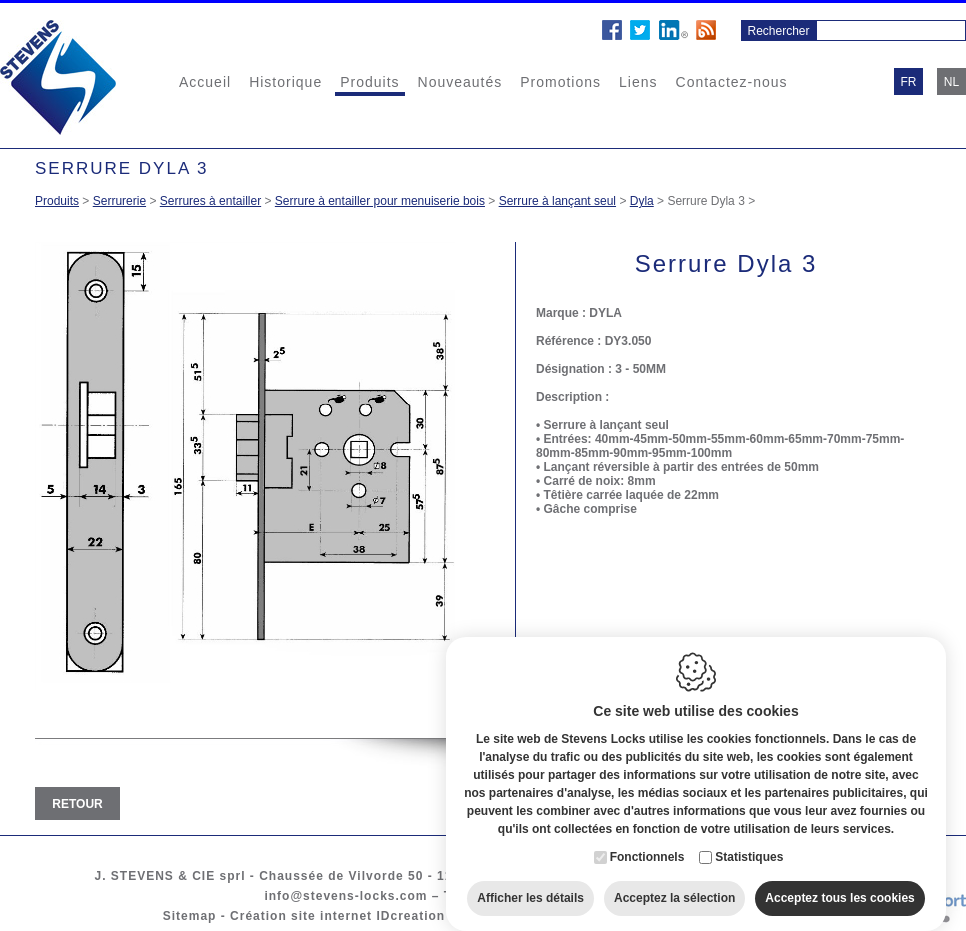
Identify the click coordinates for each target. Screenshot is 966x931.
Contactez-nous (732, 82)
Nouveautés (460, 82)
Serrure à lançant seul (557, 201)
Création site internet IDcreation (337, 916)
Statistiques (749, 845)
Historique (285, 82)
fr (909, 82)
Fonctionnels (647, 845)
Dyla (642, 201)
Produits (369, 82)
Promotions (560, 82)
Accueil (205, 82)
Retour (77, 804)
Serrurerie (119, 201)
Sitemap (190, 916)
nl (951, 82)
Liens (638, 82)
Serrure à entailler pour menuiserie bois (380, 201)
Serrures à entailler (210, 201)
